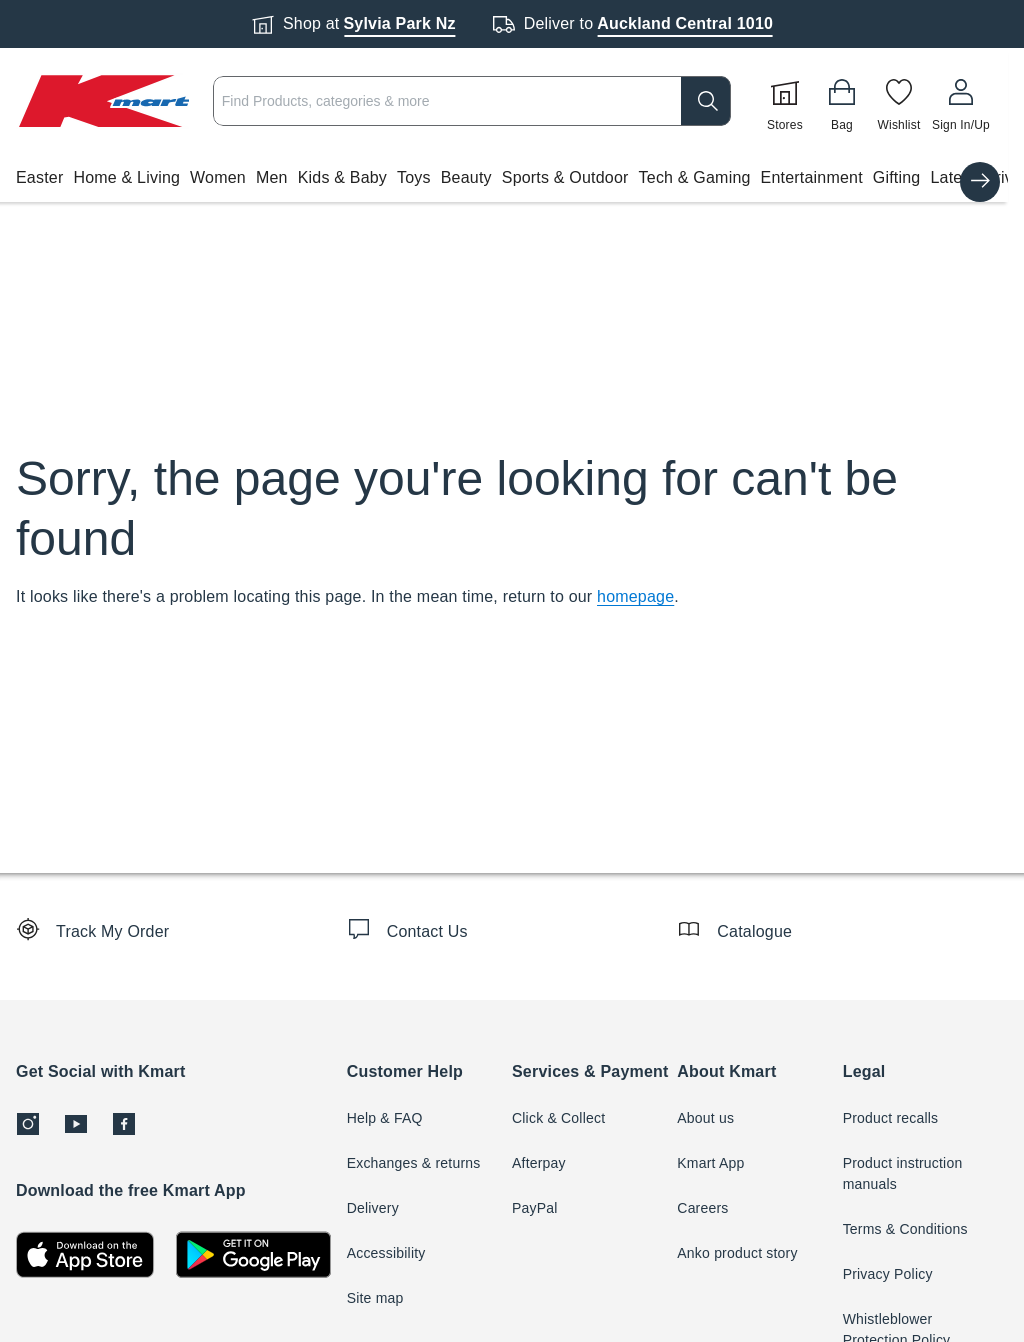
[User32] (961, 101)
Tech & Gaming (695, 177)
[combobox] (472, 101)
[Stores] (785, 101)
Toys (414, 177)
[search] (706, 101)
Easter (39, 177)
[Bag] (842, 101)
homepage (635, 596)
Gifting (897, 177)
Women (218, 177)
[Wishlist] (899, 101)
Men (272, 177)
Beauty (466, 177)
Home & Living (126, 177)
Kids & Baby (342, 177)
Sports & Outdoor (565, 177)
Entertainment (812, 177)
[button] (504, 178)
